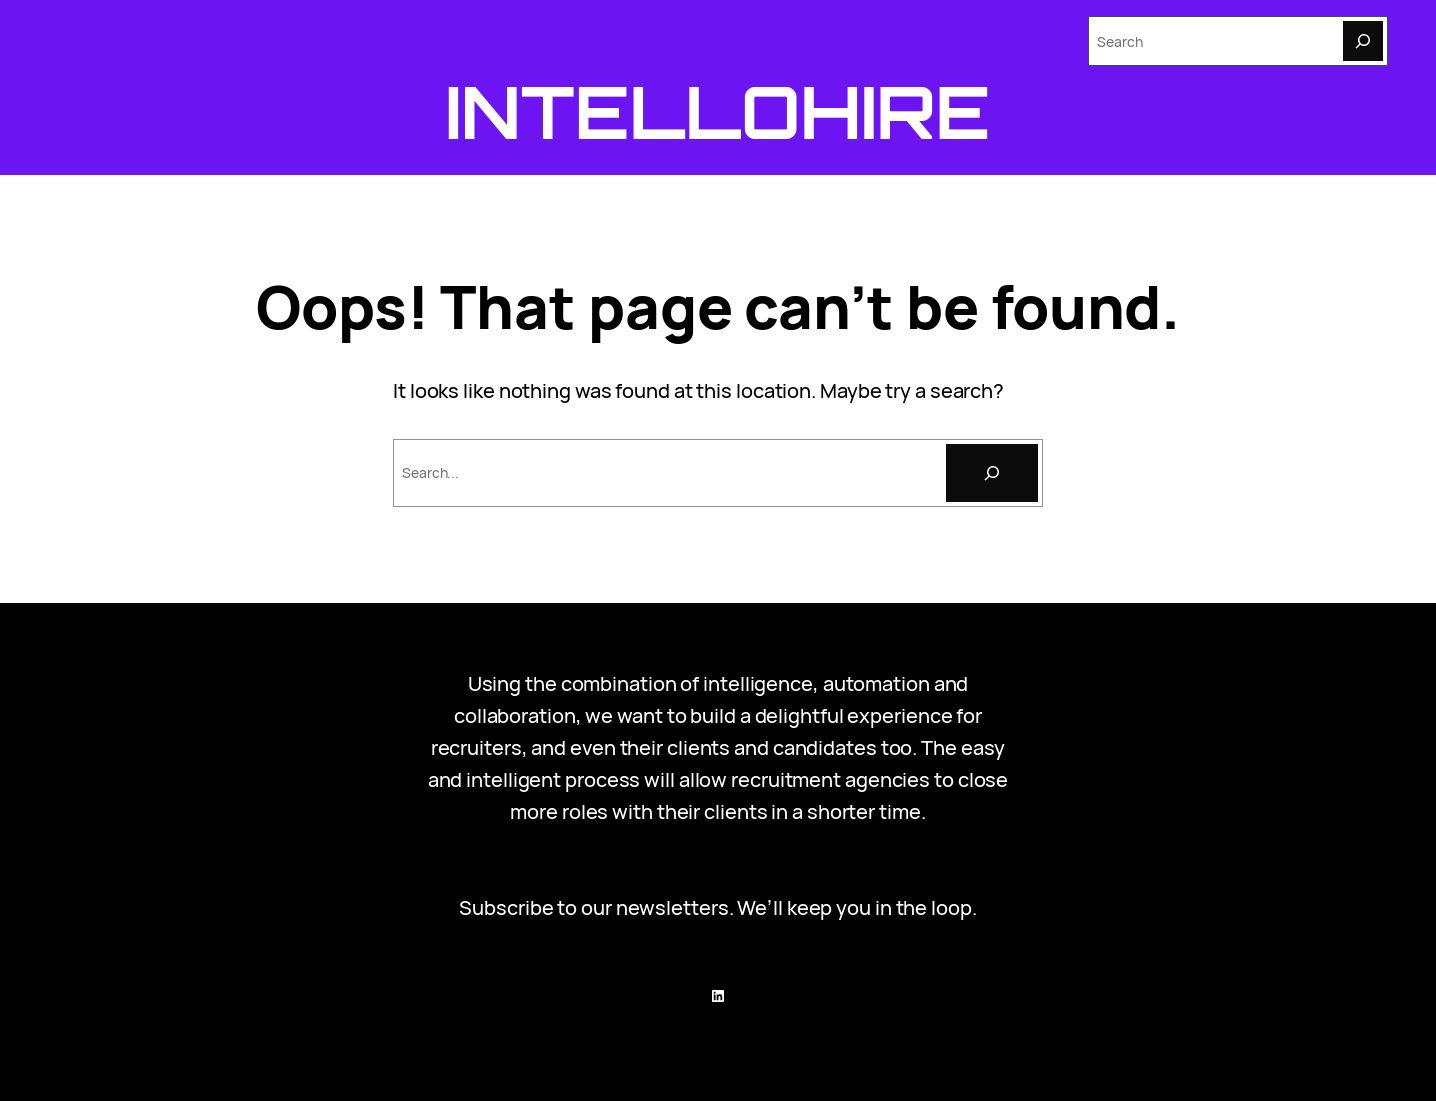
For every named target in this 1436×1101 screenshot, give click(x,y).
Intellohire (718, 111)
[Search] (1363, 41)
